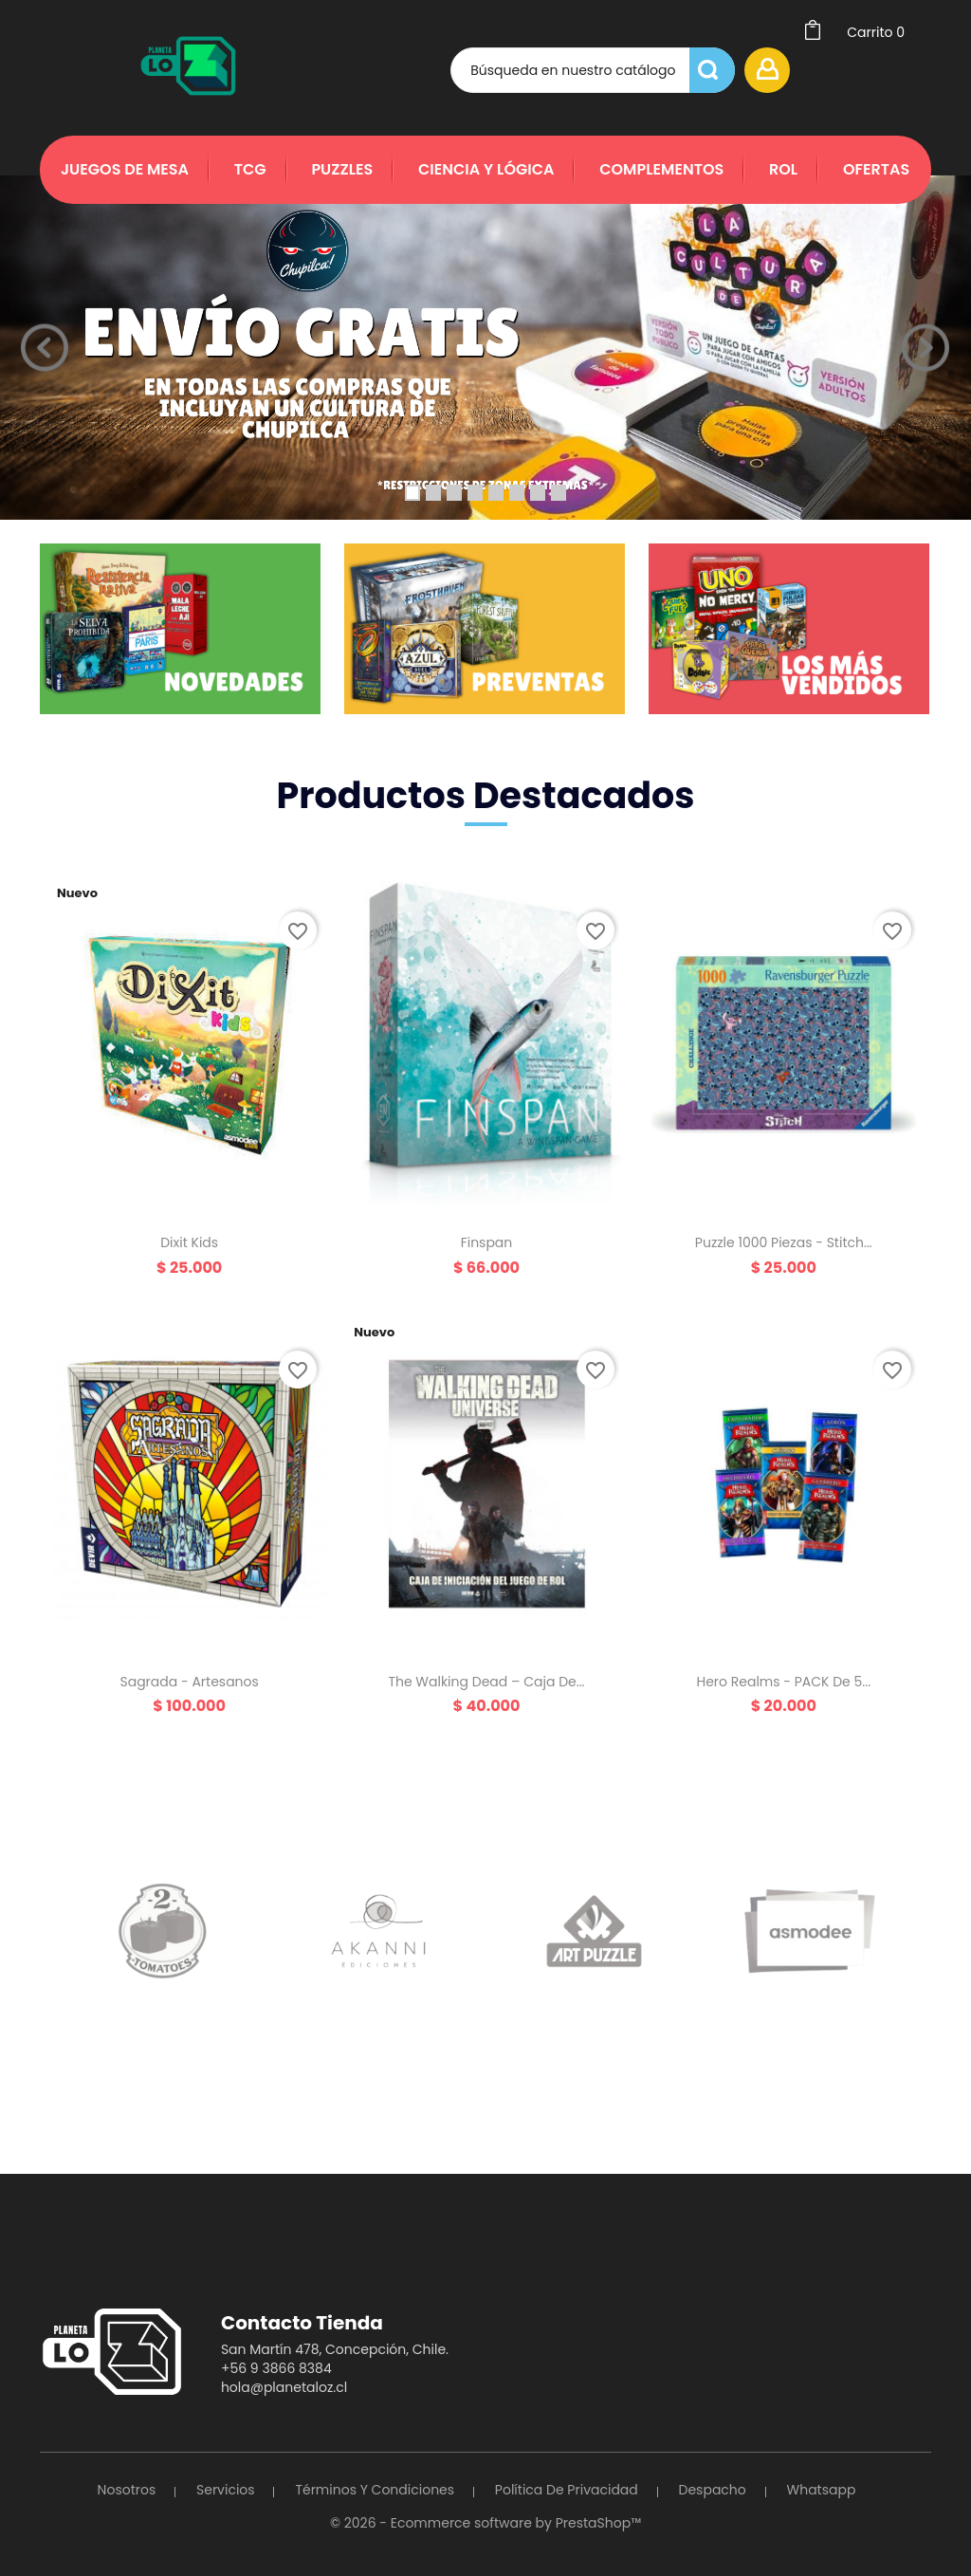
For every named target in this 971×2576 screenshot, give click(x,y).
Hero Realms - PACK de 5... (783, 1681)
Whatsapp (821, 2489)
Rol (783, 169)
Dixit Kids (189, 1242)
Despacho (712, 2489)
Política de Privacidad (566, 2489)
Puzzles (342, 169)
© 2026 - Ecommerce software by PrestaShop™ (485, 2522)
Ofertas (876, 169)
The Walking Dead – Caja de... (486, 1681)
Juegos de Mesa (125, 169)
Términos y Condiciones (374, 2489)
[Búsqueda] (592, 70)
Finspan (487, 1242)
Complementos (661, 169)
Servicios (225, 2489)
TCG (250, 169)
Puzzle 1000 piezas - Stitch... (783, 1242)
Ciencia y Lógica (486, 169)
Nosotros (127, 2489)
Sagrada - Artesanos (188, 1681)
